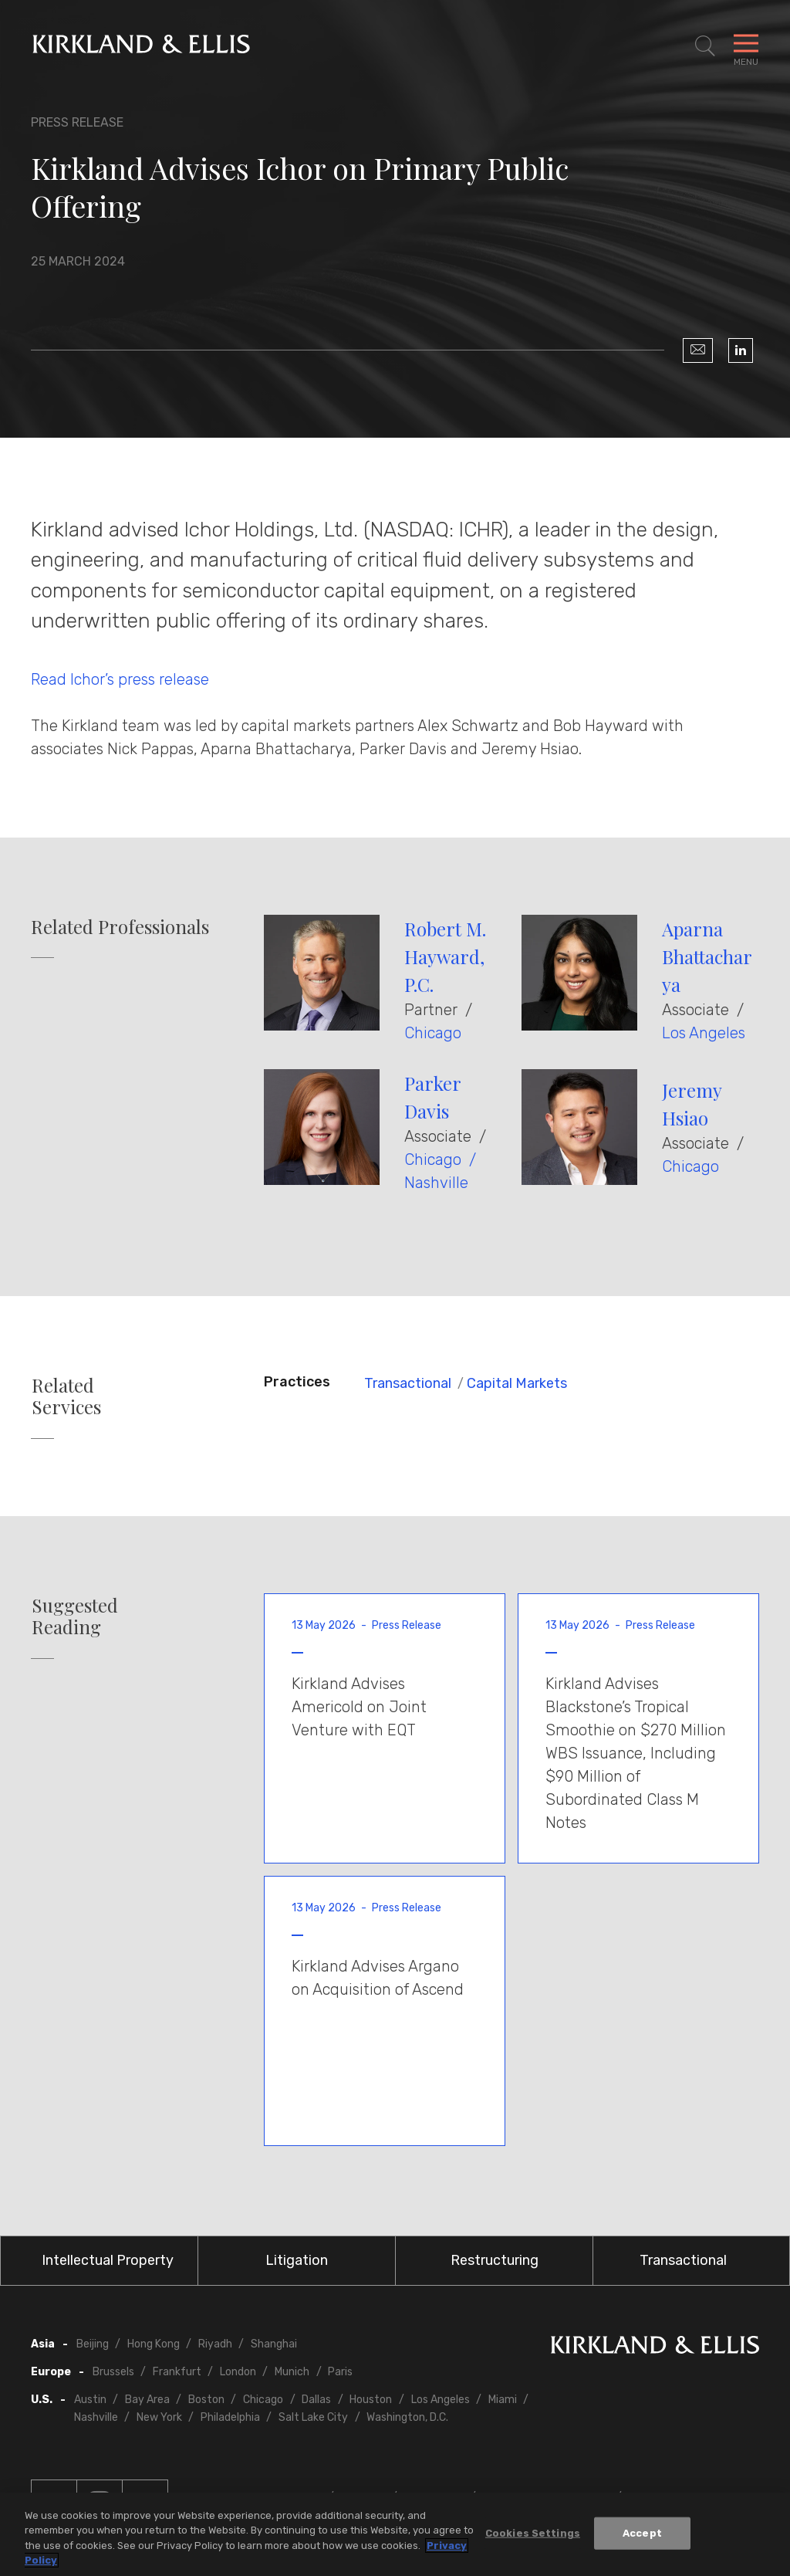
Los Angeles (703, 1033)
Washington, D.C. (407, 2417)
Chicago (432, 1033)
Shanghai (274, 2344)
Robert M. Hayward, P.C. (445, 956)
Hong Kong (153, 2344)
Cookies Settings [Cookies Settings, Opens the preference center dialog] (532, 2534)
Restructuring (494, 2260)
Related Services (66, 1396)
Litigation (296, 2260)
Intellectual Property (108, 2260)
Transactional (407, 1383)
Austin (90, 2399)
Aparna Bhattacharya (707, 956)
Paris (340, 2371)
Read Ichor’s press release (120, 679)
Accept (642, 2534)
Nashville (436, 1182)
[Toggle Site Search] (705, 46)
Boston (206, 2399)
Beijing (92, 2344)
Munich (292, 2371)
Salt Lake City (313, 2417)
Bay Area (147, 2399)
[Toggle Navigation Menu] (746, 46)
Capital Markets (517, 1383)
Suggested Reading (75, 1616)
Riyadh (215, 2344)
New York (159, 2417)
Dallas (316, 2399)
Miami (502, 2399)
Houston (370, 2399)
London (238, 2371)
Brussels (113, 2371)
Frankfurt (177, 2371)
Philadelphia (230, 2417)
